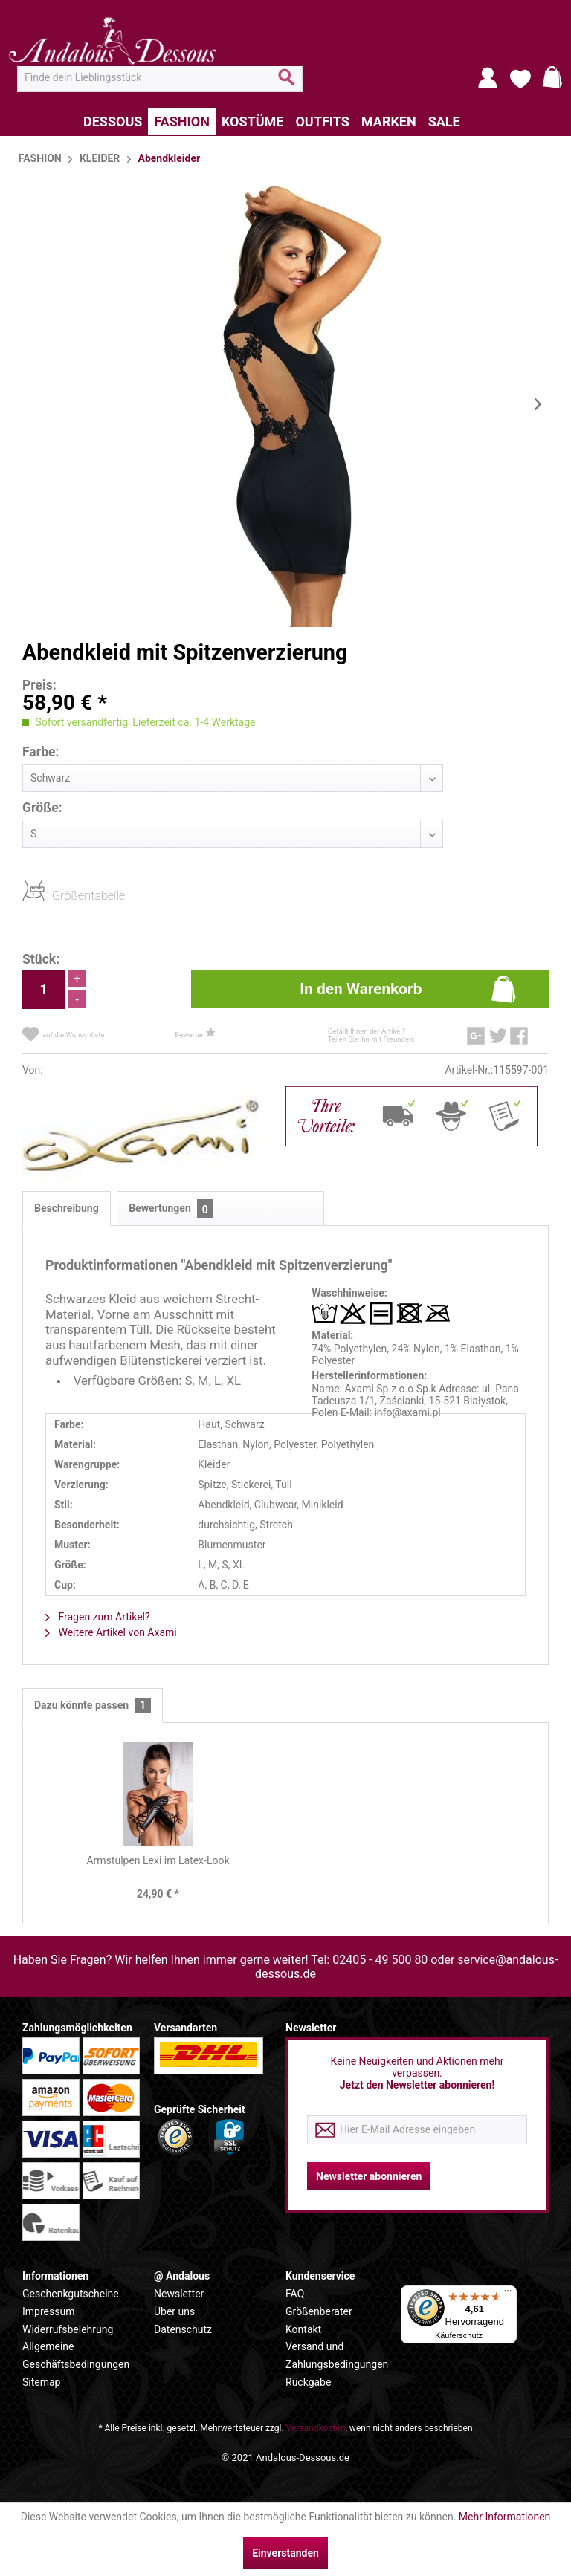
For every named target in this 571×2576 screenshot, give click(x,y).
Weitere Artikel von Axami (111, 1632)
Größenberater (319, 2311)
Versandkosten (316, 2428)
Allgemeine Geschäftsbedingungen (75, 2355)
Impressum (48, 2311)
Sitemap (41, 2382)
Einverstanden (285, 2553)
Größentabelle (56, 895)
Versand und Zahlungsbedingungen (337, 2355)
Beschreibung (66, 1208)
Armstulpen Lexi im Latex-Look (157, 1860)
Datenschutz (183, 2329)
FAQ (295, 2294)
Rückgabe (308, 2382)
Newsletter (179, 2294)
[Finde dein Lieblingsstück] (160, 77)
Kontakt (303, 2329)
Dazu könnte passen (92, 1705)
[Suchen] (286, 83)
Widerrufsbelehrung (67, 2329)
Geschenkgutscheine (70, 2294)
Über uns (174, 2311)
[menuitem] (160, 77)
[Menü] (508, 2294)
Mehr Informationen (504, 2517)
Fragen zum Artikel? (97, 1617)
